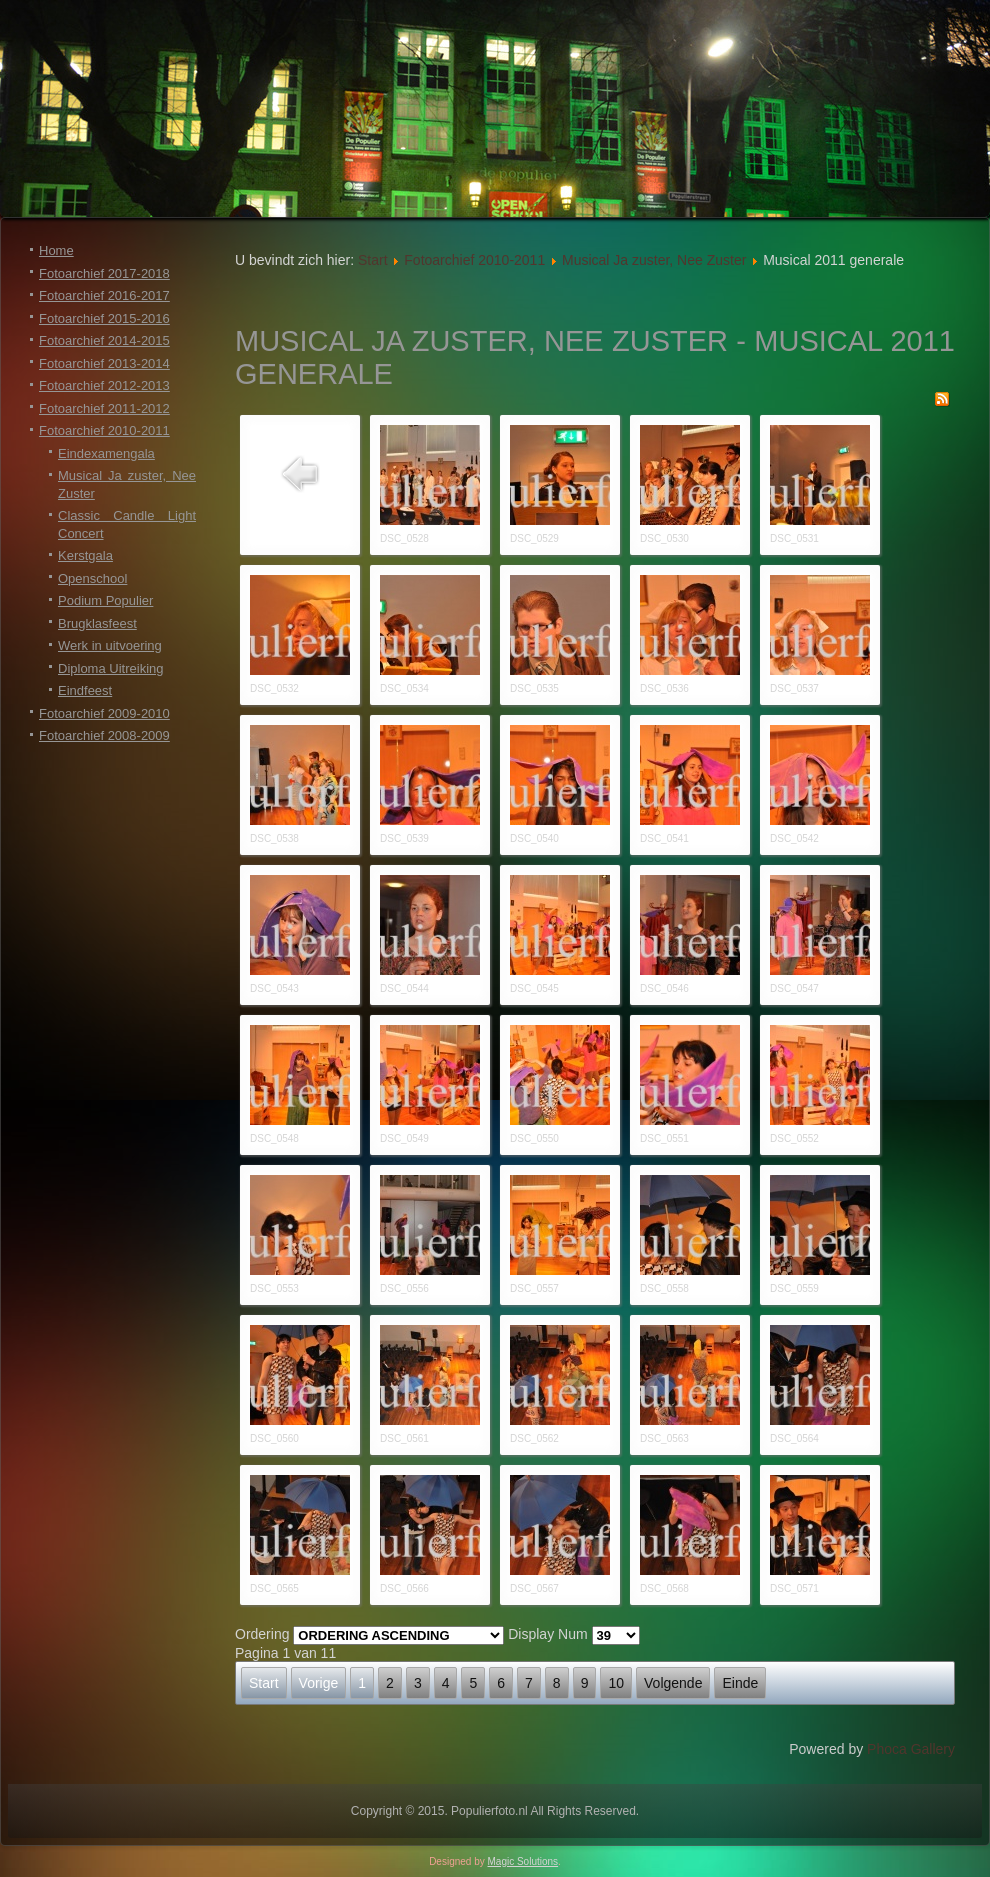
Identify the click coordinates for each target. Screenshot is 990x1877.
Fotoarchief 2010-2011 (104, 430)
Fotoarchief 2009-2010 (104, 713)
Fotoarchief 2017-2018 (104, 273)
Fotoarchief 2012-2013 (104, 385)
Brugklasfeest (97, 623)
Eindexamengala (106, 453)
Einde (740, 1683)
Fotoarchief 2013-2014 (104, 363)
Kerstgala (85, 555)
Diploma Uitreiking (110, 668)
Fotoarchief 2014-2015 (104, 340)
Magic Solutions (523, 1861)
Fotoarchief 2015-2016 (104, 318)
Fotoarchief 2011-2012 (104, 408)
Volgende (673, 1683)
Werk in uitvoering (110, 645)
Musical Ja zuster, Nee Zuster (654, 260)
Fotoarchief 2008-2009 (104, 735)
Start (373, 260)
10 (616, 1683)
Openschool (92, 578)
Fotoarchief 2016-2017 (104, 295)
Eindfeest (85, 690)
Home (56, 250)
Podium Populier (105, 600)
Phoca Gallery (911, 1749)
